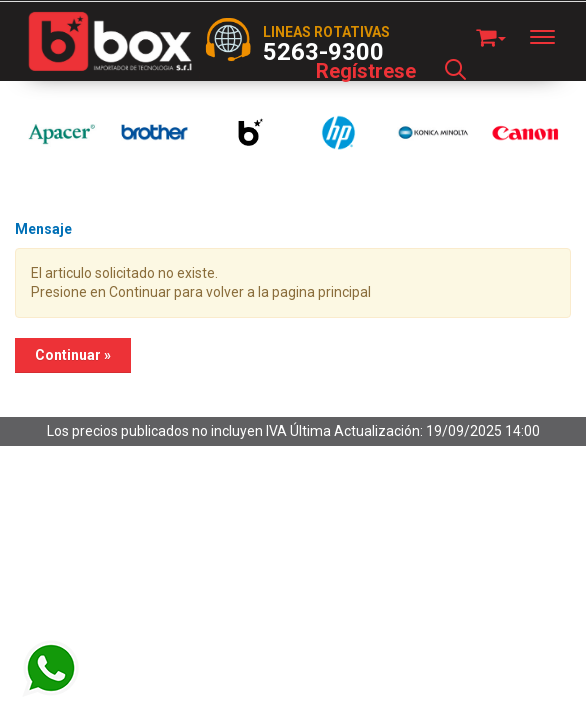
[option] (61, 132)
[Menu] (552, 37)
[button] (491, 34)
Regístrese (366, 71)
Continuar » (73, 355)
